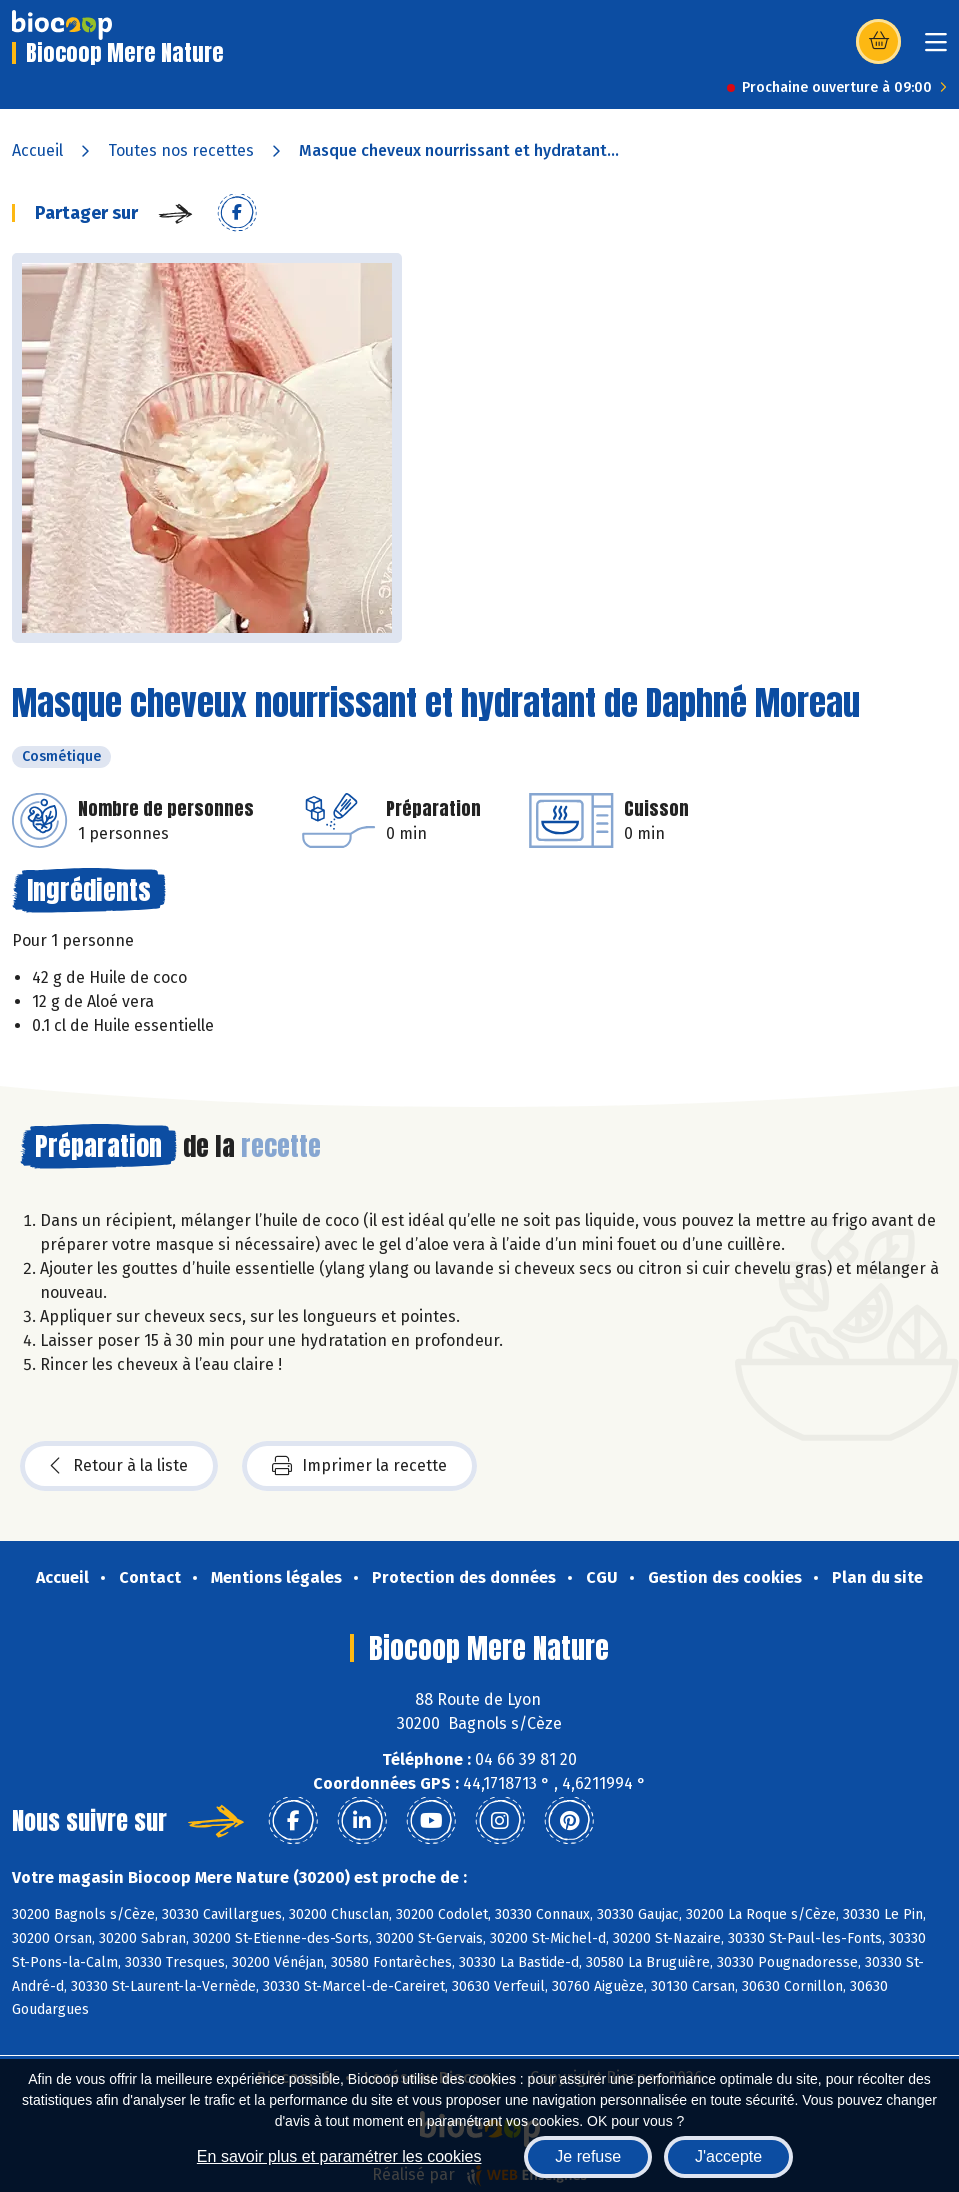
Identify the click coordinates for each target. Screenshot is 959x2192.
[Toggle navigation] (936, 48)
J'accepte (728, 2156)
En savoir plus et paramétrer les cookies (339, 2156)
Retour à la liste (119, 1466)
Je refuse (588, 2156)
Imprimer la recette (359, 1466)
